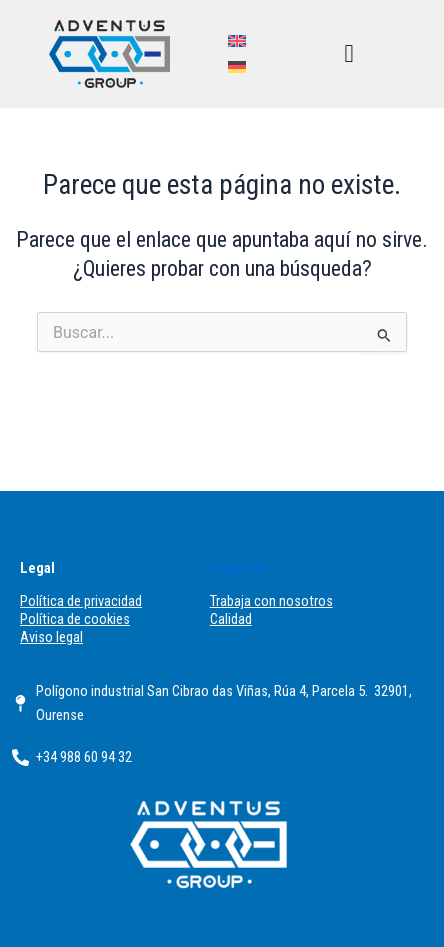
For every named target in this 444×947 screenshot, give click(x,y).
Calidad (231, 619)
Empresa (237, 568)
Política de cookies (75, 619)
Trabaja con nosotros (271, 601)
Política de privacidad (81, 601)
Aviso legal (51, 637)
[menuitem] (237, 41)
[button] (349, 54)
